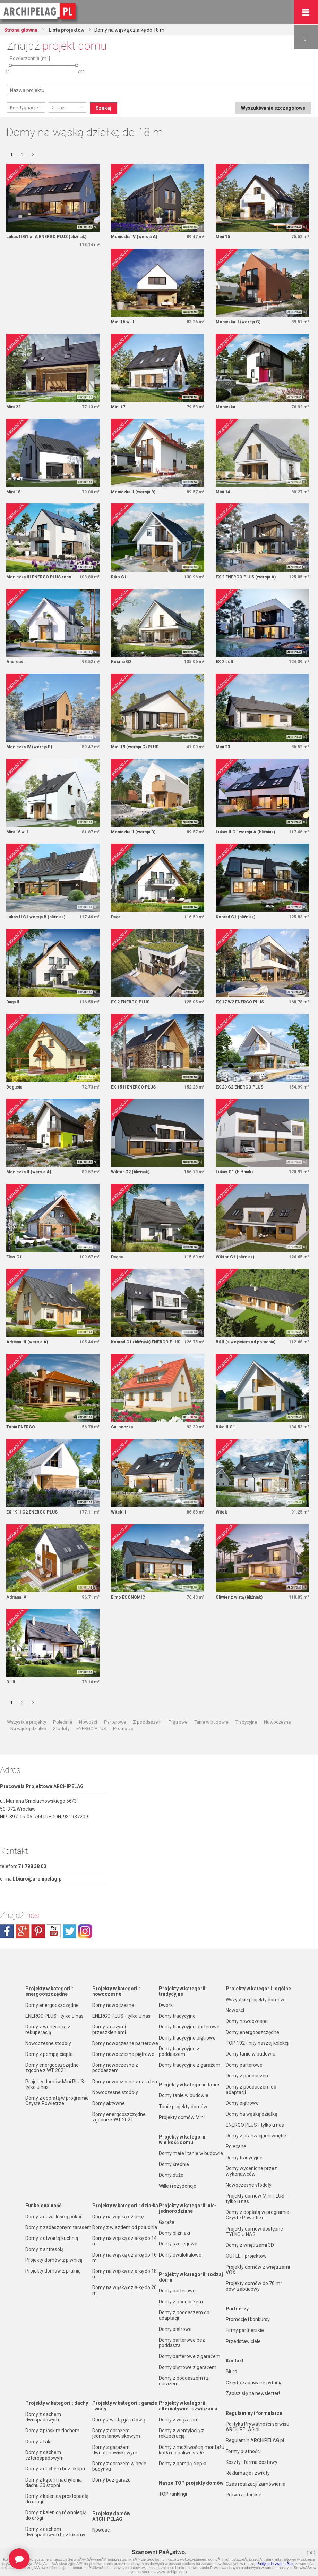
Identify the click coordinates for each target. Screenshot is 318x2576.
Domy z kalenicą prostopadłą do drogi (57, 2498)
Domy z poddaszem (181, 2301)
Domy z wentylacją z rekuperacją (47, 2029)
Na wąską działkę (28, 1728)
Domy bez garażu (111, 2480)
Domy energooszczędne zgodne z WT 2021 (52, 2067)
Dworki (166, 2005)
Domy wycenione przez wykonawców (251, 2171)
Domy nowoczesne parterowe (125, 2043)
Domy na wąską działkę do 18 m (124, 2273)
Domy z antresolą (44, 2249)
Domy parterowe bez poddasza (182, 2342)
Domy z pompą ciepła (49, 2054)
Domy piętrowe (175, 2329)
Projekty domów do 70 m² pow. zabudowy (254, 2286)
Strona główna (20, 30)
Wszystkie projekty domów (255, 1999)
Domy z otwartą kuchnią (51, 2238)
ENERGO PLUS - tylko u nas (54, 2016)
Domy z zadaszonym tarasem (58, 2227)
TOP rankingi (173, 2494)
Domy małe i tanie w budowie (191, 2153)
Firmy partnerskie (245, 2330)
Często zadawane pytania (254, 2382)
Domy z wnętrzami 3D (250, 2245)
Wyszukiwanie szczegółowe (273, 108)
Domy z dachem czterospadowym (44, 2455)
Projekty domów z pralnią (53, 2271)
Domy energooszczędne (52, 2005)
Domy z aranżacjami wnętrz (256, 2136)
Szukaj (103, 108)
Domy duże (171, 2175)
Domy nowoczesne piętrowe (123, 2054)
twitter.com (69, 1931)
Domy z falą (38, 2441)
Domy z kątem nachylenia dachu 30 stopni (53, 2482)
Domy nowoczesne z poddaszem (115, 2067)
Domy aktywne (108, 2103)
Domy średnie (174, 2164)
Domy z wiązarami (179, 2420)
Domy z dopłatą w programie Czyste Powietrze (57, 2100)
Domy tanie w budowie (183, 2095)
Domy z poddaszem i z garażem (184, 2380)
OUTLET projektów (246, 2256)
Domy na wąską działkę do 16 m (124, 2257)
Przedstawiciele (243, 2341)
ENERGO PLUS (91, 1728)
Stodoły (61, 1728)
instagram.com (85, 1931)
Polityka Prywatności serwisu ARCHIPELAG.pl (257, 2426)
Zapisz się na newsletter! (253, 2393)
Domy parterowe (177, 2290)
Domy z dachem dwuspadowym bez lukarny (55, 2531)
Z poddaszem (147, 1722)
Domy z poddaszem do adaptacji (184, 2315)
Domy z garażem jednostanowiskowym (116, 2433)
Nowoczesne (277, 1722)
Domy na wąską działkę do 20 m (124, 2290)
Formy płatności (243, 2451)
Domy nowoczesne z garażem (125, 2081)
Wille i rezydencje (177, 2186)
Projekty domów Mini (182, 2117)
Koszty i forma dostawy (251, 2462)
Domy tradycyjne (177, 2016)
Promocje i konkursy (248, 2319)
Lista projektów (66, 30)
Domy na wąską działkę (118, 2216)
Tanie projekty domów (183, 2106)
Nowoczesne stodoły (48, 2043)
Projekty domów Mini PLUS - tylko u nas (56, 2084)
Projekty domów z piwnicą (54, 2260)
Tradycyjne (246, 1722)
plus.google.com (22, 1931)
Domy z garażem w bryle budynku (119, 2466)
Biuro (231, 2371)
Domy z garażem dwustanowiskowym (114, 2450)
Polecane (62, 1722)
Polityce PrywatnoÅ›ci (274, 2563)
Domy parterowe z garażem (189, 2356)
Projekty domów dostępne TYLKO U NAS (254, 2231)
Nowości (88, 1722)
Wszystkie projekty (26, 1722)
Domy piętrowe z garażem (187, 2367)
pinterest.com (38, 1931)
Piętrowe (178, 1722)
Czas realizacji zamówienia (255, 2484)
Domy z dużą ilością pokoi (53, 2216)
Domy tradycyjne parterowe (189, 2026)
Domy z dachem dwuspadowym (43, 2417)
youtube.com (54, 1931)
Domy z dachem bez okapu (55, 2468)
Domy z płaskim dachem (52, 2430)
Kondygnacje (24, 107)
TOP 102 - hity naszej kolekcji (257, 2043)
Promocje (123, 1728)
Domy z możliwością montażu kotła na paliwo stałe (191, 2450)
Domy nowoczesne (113, 2005)
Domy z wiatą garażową (118, 2420)
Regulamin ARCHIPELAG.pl (255, 2440)
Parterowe (115, 1722)
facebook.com (7, 1931)
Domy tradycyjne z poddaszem (179, 2051)
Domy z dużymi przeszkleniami (109, 2029)
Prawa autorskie (243, 2495)
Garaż (58, 107)
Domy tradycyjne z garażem (189, 2065)
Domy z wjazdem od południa (124, 2227)
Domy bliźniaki (174, 2233)
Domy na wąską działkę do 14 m (124, 2240)
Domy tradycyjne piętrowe (187, 2038)
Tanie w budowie (211, 1722)
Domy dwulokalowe (180, 2255)
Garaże (166, 2222)
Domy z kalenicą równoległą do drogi (56, 2515)
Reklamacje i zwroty (248, 2473)
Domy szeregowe (178, 2243)
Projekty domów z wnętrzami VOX (258, 2269)
